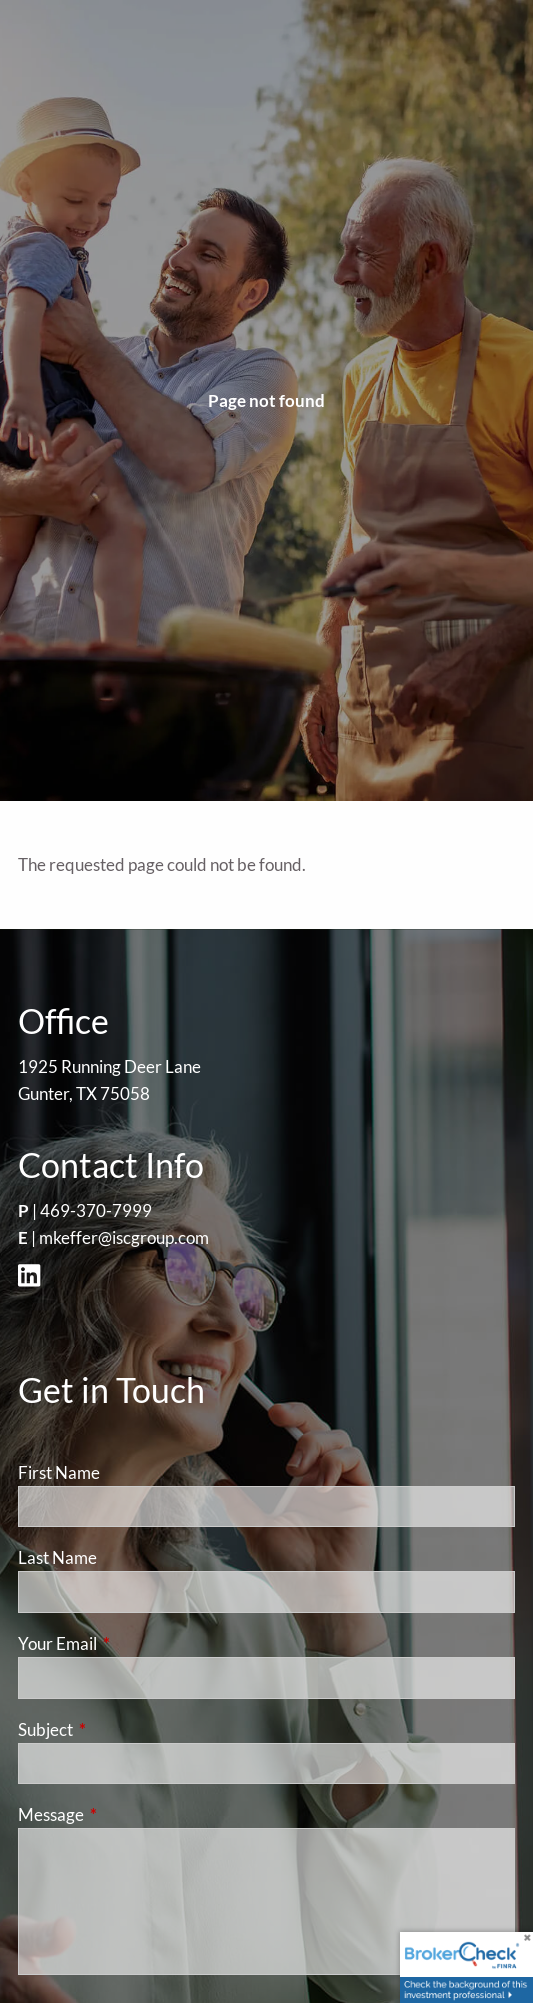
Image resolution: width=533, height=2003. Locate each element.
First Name (59, 1472)
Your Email (135, 1643)
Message (128, 1814)
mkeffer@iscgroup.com (124, 1237)
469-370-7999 (96, 1210)
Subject (123, 1729)
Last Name (57, 1557)
